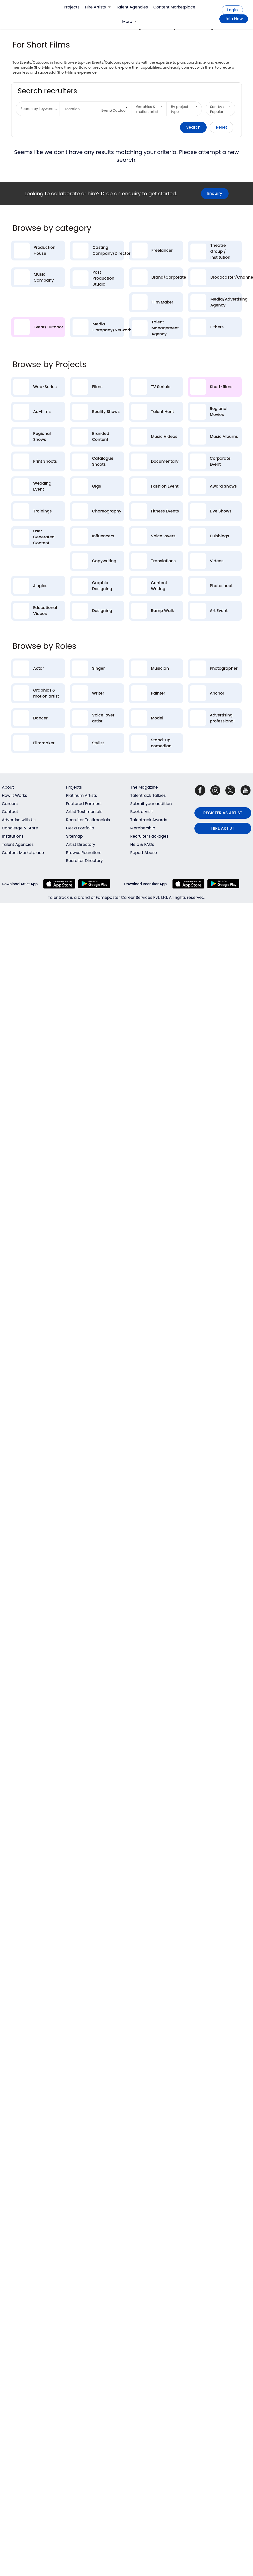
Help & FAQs (142, 844)
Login (232, 10)
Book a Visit (141, 811)
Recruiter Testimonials (88, 820)
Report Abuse (143, 853)
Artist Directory (80, 844)
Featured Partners (83, 804)
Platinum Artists (81, 795)
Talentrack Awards (148, 820)
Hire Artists (98, 7)
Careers (10, 804)
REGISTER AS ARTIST (222, 813)
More (129, 21)
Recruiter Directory (84, 860)
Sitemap (74, 836)
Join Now (234, 19)
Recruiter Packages (149, 836)
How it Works (14, 795)
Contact (10, 811)
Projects (72, 7)
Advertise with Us (19, 820)
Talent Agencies (132, 7)
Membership (142, 828)
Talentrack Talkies (148, 795)
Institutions (13, 836)
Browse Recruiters (83, 853)
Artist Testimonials (84, 811)
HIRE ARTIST (222, 828)
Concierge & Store (20, 828)
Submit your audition (151, 804)
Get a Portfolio (80, 828)
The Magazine (144, 787)
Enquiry (214, 193)
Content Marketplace (174, 7)
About (8, 787)
